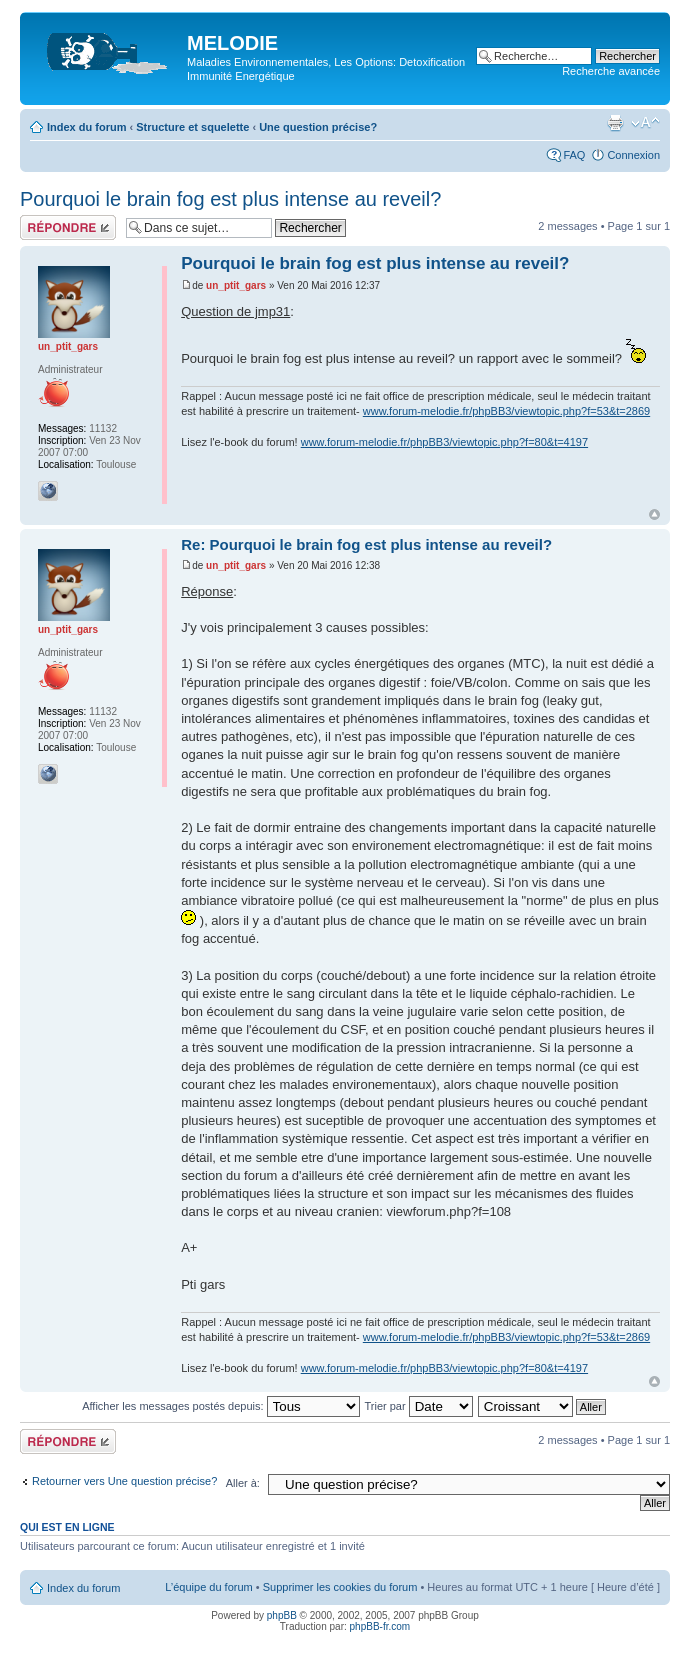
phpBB (282, 1615)
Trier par (418, 1406)
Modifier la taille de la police (645, 123)
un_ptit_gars (236, 285)
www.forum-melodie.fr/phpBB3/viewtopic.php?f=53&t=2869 (506, 411)
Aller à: (243, 1483)
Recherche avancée (611, 71)
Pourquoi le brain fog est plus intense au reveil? (230, 199)
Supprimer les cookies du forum (340, 1587)
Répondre (68, 227)
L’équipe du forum (208, 1587)
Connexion (633, 155)
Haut (654, 514)
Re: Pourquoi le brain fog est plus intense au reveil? (366, 544)
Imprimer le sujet (615, 123)
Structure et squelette (192, 127)
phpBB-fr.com (380, 1626)
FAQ (574, 155)
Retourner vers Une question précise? (124, 1481)
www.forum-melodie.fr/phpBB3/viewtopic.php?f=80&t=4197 (444, 442)
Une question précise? (318, 127)
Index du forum (86, 127)
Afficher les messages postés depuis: (220, 1406)
